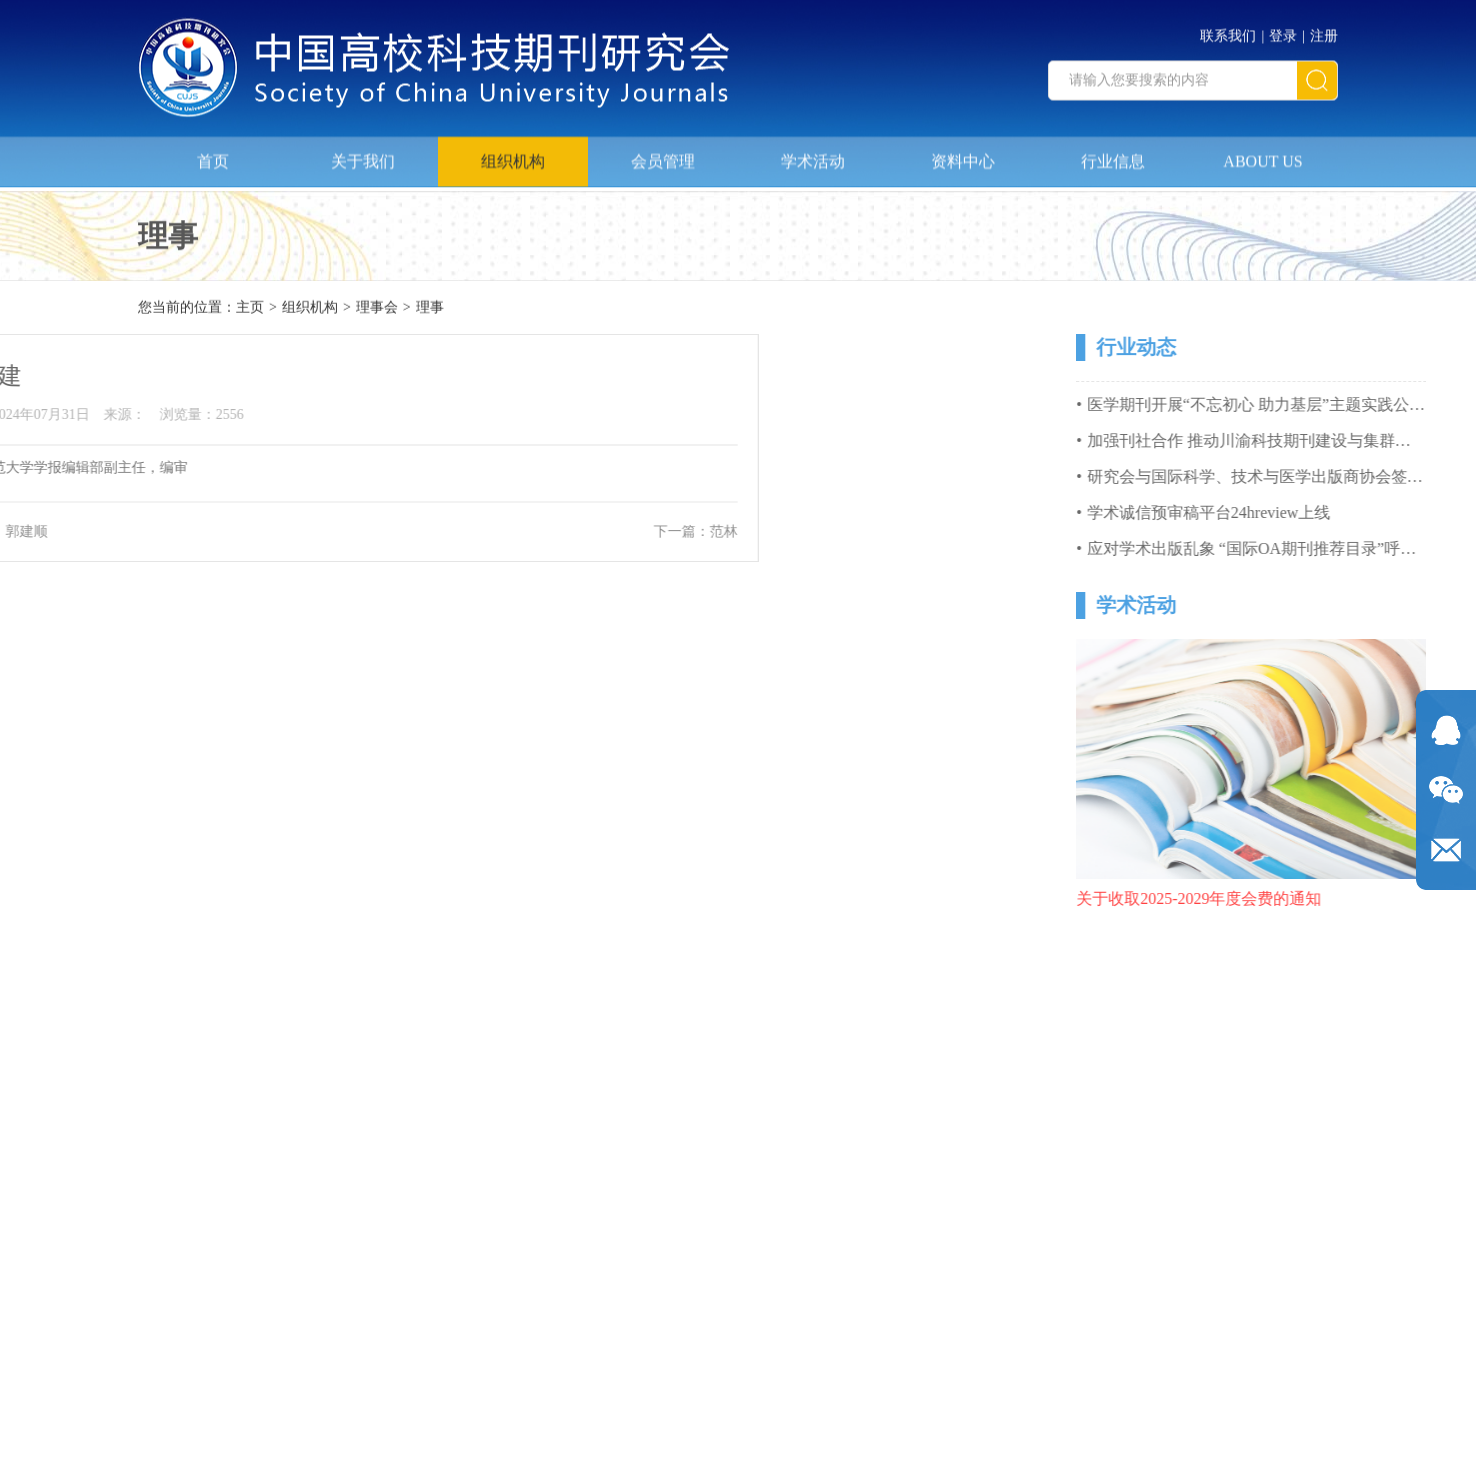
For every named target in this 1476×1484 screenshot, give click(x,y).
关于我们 (363, 155)
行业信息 (1113, 155)
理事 (430, 308)
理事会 (377, 308)
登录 (1283, 30)
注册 (1324, 30)
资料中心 (963, 155)
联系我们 (1228, 30)
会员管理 (663, 155)
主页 (250, 308)
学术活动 (813, 155)
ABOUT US (1262, 155)
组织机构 (513, 155)
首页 (213, 155)
